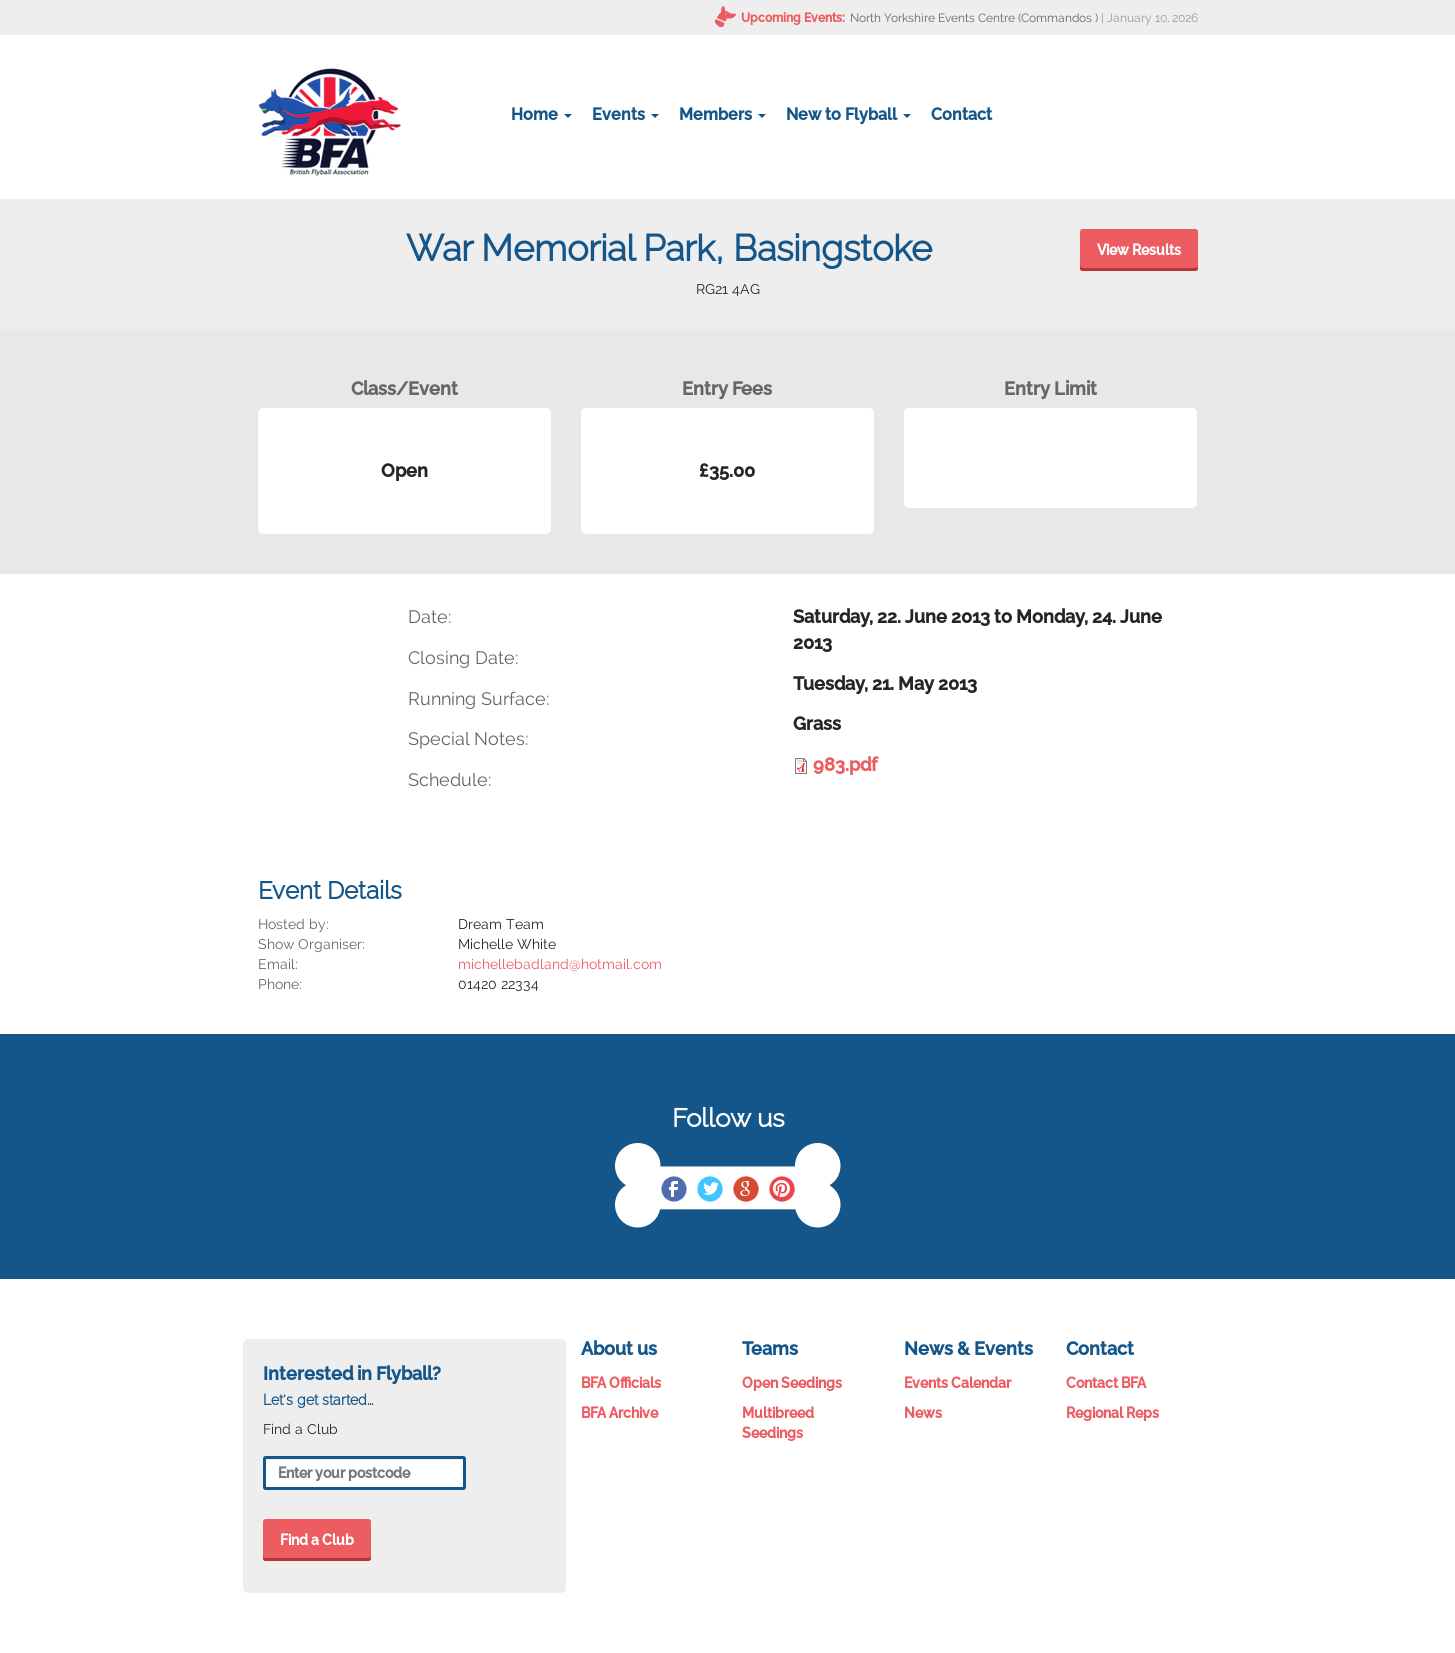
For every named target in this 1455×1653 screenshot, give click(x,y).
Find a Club (317, 1540)
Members (722, 114)
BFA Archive (619, 1413)
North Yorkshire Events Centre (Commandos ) (974, 18)
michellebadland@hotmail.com (560, 964)
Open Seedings (792, 1383)
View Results (1139, 250)
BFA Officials (621, 1383)
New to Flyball (848, 114)
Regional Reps (1112, 1413)
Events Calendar (957, 1383)
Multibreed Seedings (778, 1423)
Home (541, 114)
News (923, 1413)
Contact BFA (1106, 1383)
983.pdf (845, 764)
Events (625, 114)
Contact (961, 114)
